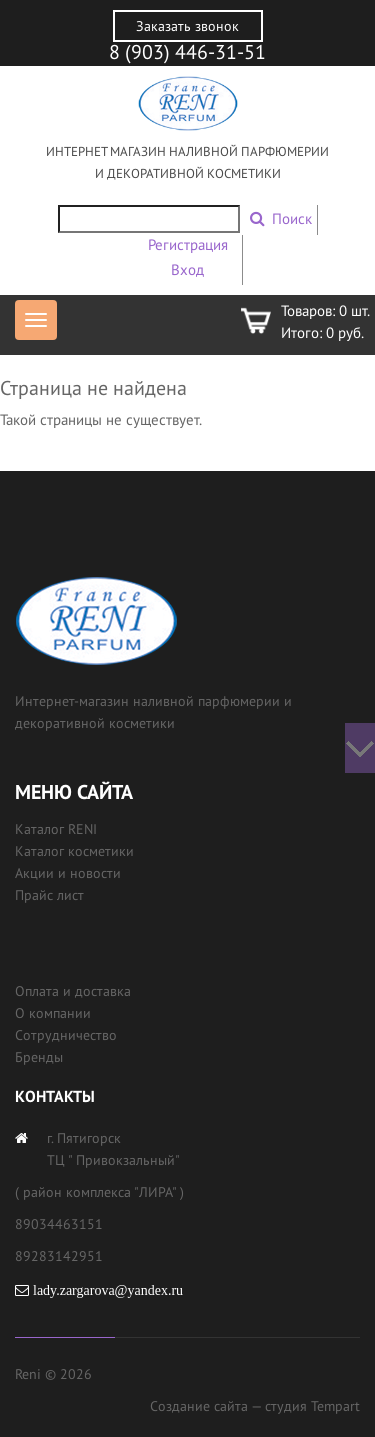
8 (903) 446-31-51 (187, 52)
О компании (53, 1013)
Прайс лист (49, 895)
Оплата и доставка (73, 991)
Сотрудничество (66, 1035)
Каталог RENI (56, 829)
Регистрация (188, 244)
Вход (187, 269)
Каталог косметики (74, 851)
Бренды (39, 1057)
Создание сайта (199, 1406)
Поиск (292, 218)
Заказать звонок (187, 26)
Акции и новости (68, 873)
